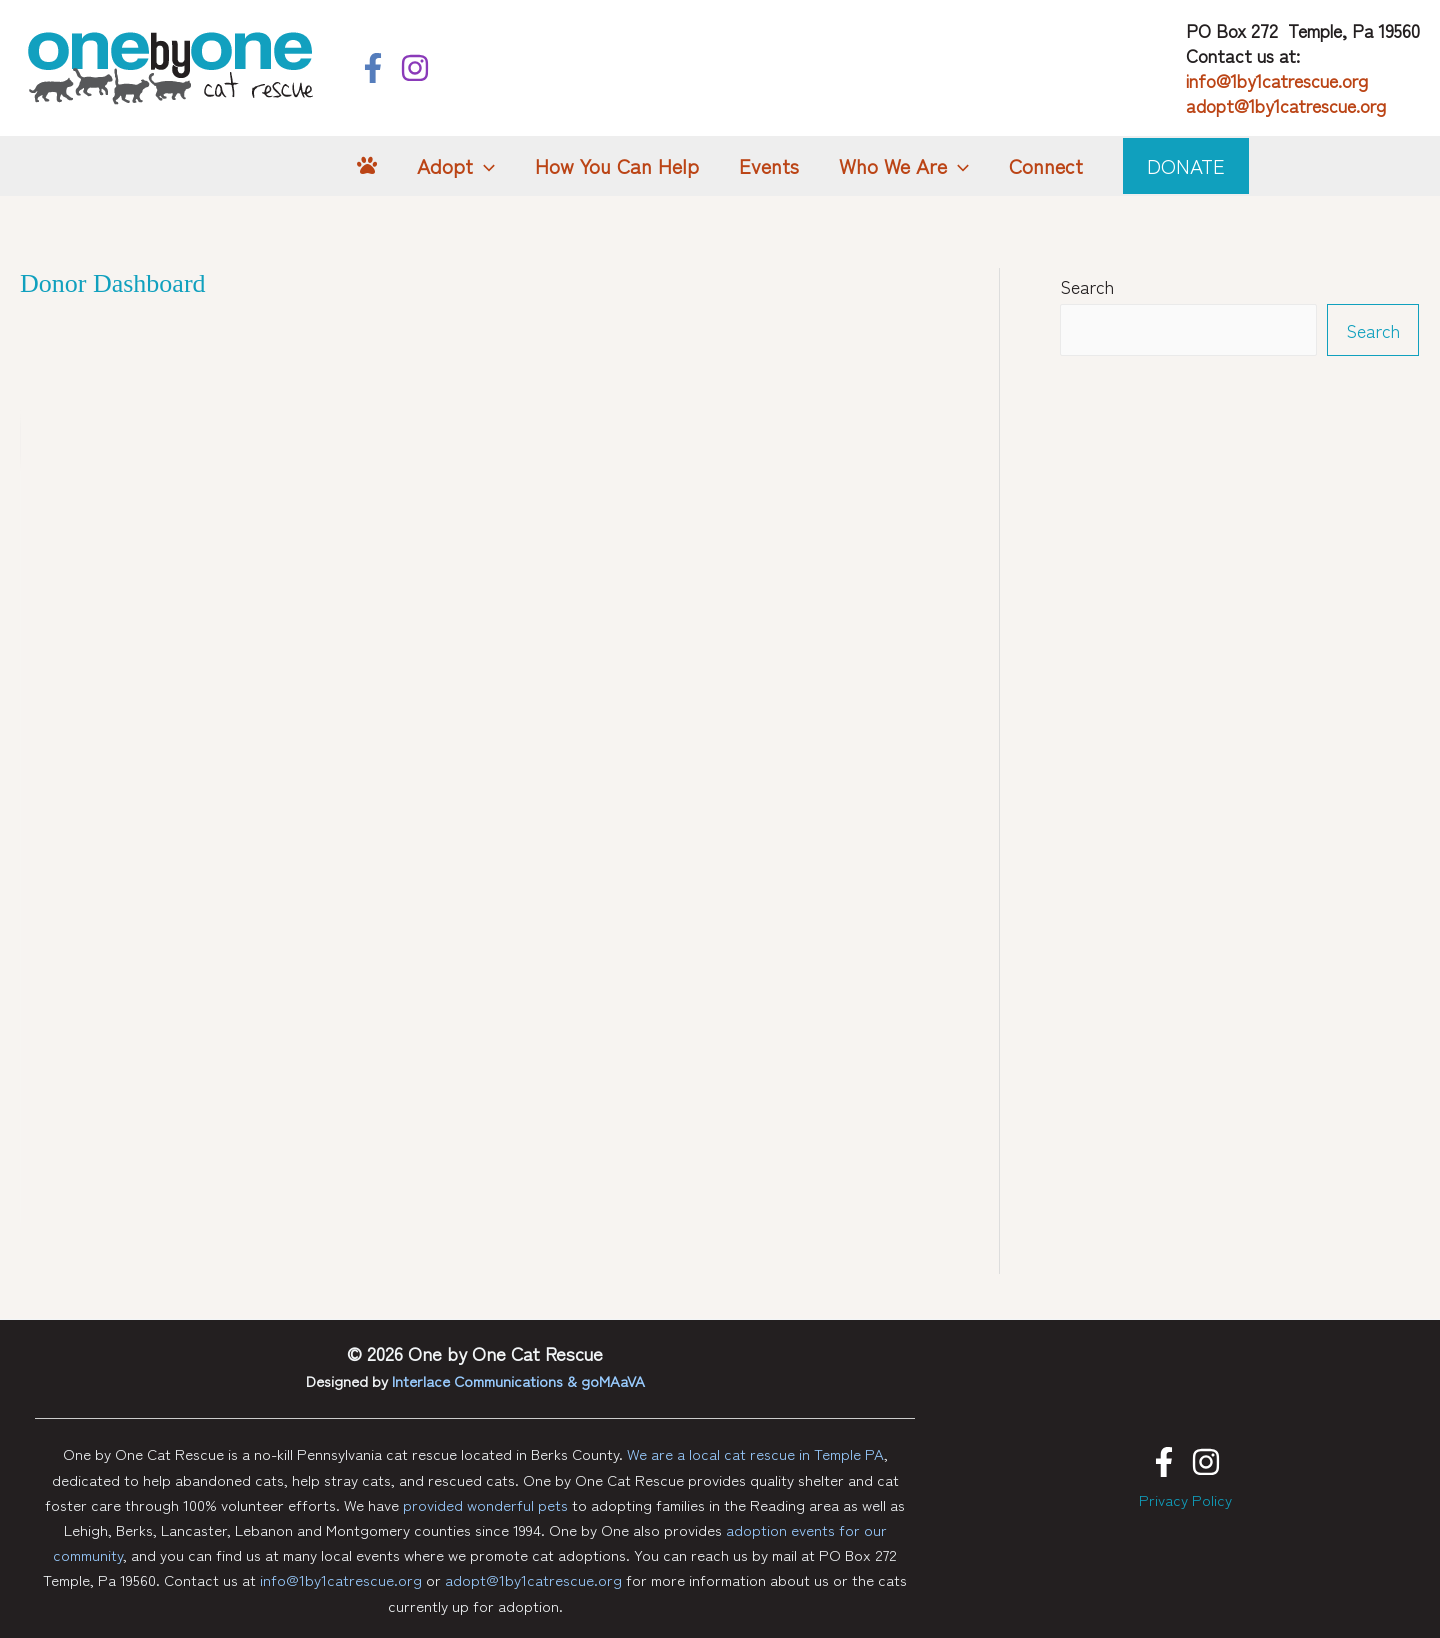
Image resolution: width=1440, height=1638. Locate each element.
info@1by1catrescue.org (1277, 80)
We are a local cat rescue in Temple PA (755, 1453)
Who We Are (904, 166)
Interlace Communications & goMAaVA (518, 1380)
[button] (484, 166)
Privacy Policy (1185, 1499)
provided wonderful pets (485, 1504)
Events (769, 165)
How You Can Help (617, 165)
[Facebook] (373, 68)
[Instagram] (415, 68)
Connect (1046, 165)
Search (1087, 286)
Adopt (456, 166)
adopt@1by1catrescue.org (1286, 105)
